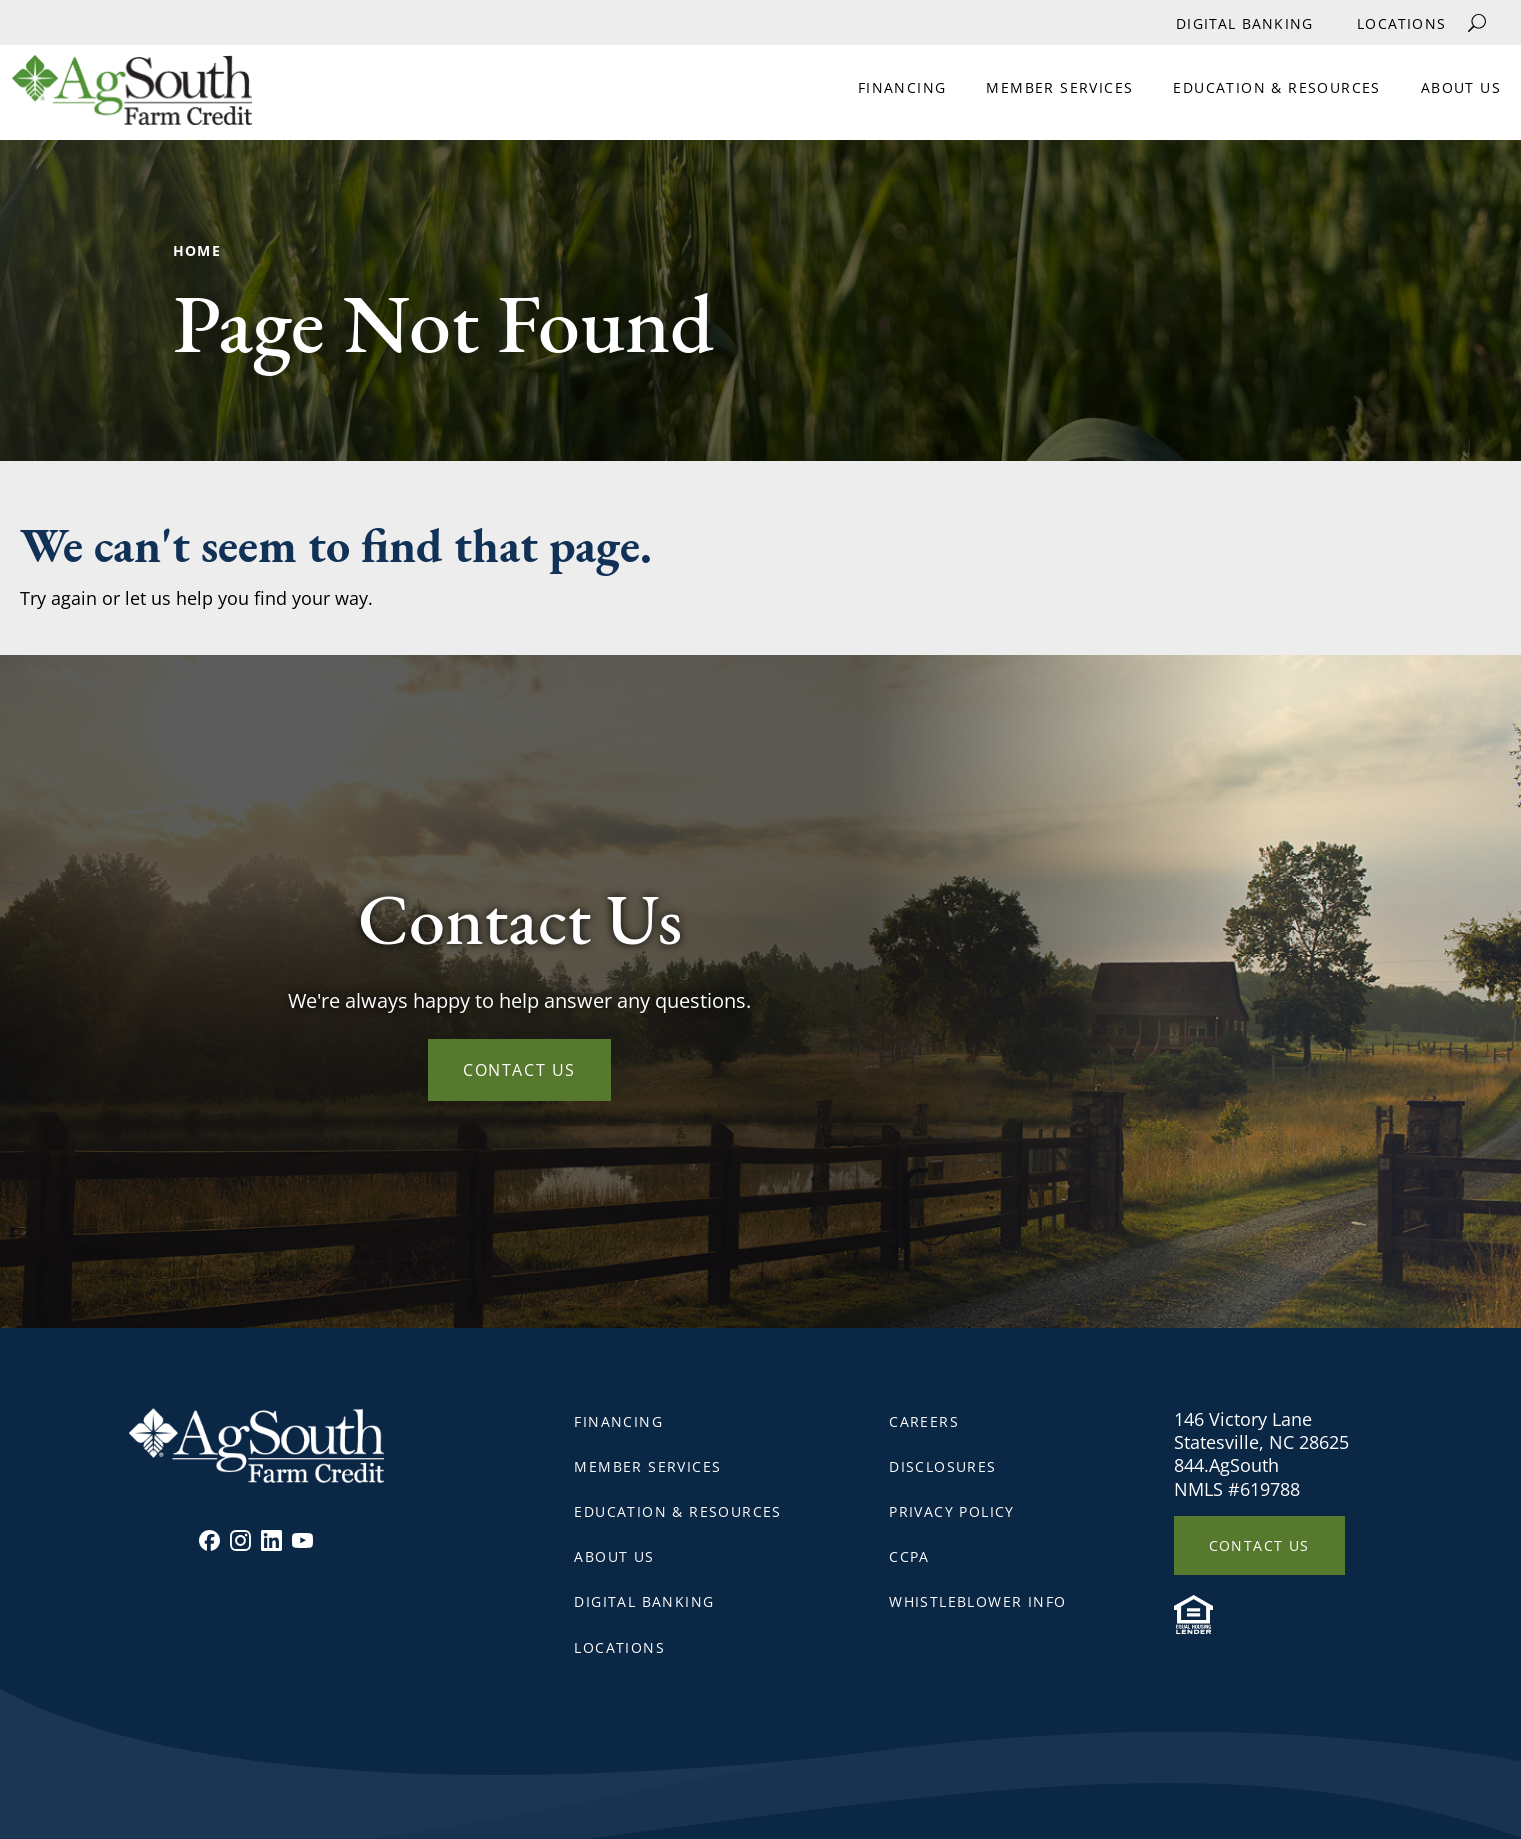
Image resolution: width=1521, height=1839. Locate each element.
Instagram (240, 1540)
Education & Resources (1276, 87)
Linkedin (271, 1540)
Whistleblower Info (977, 1601)
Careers (924, 1421)
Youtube (302, 1540)
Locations (1401, 23)
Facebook (209, 1540)
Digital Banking (644, 1601)
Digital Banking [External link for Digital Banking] (1244, 23)
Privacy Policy (952, 1511)
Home (197, 250)
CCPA (909, 1556)
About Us (1461, 87)
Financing (902, 87)
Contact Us (519, 1070)
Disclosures (942, 1466)
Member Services (1059, 87)
